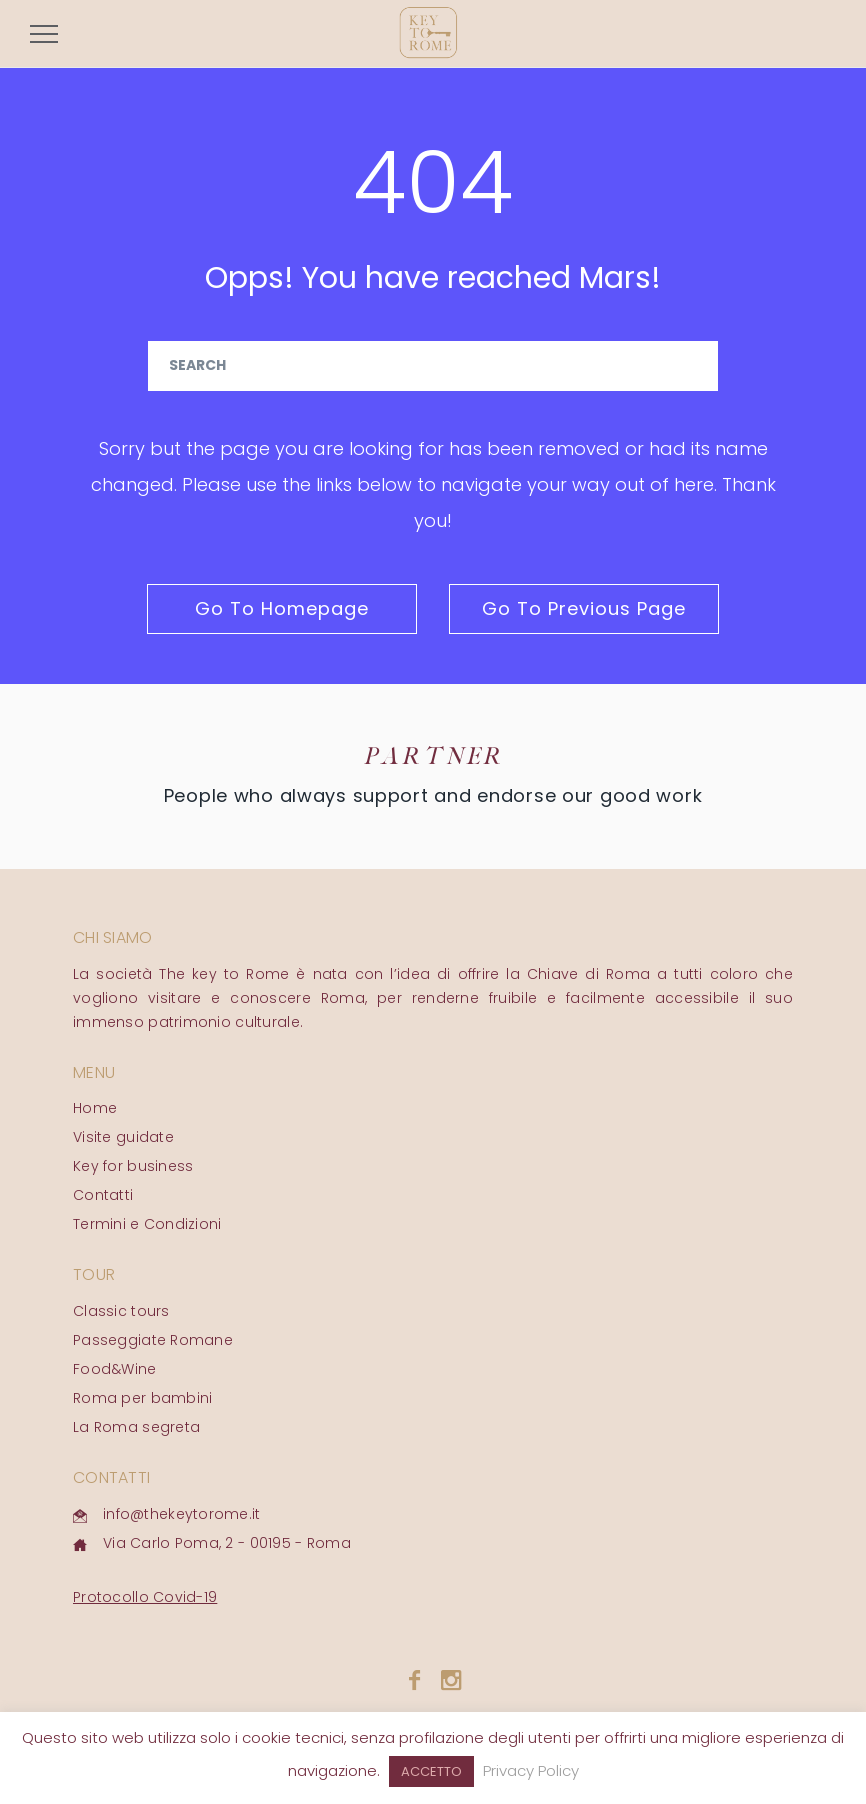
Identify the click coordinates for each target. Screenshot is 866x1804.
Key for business (133, 1166)
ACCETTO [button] (431, 1771)
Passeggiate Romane (153, 1340)
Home (95, 1108)
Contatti (103, 1195)
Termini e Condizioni (147, 1224)
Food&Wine (115, 1369)
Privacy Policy (531, 1770)
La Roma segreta (136, 1427)
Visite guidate (123, 1137)
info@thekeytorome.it (182, 1514)
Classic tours (121, 1311)
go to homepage (282, 608)
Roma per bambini (142, 1398)
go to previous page (584, 608)
